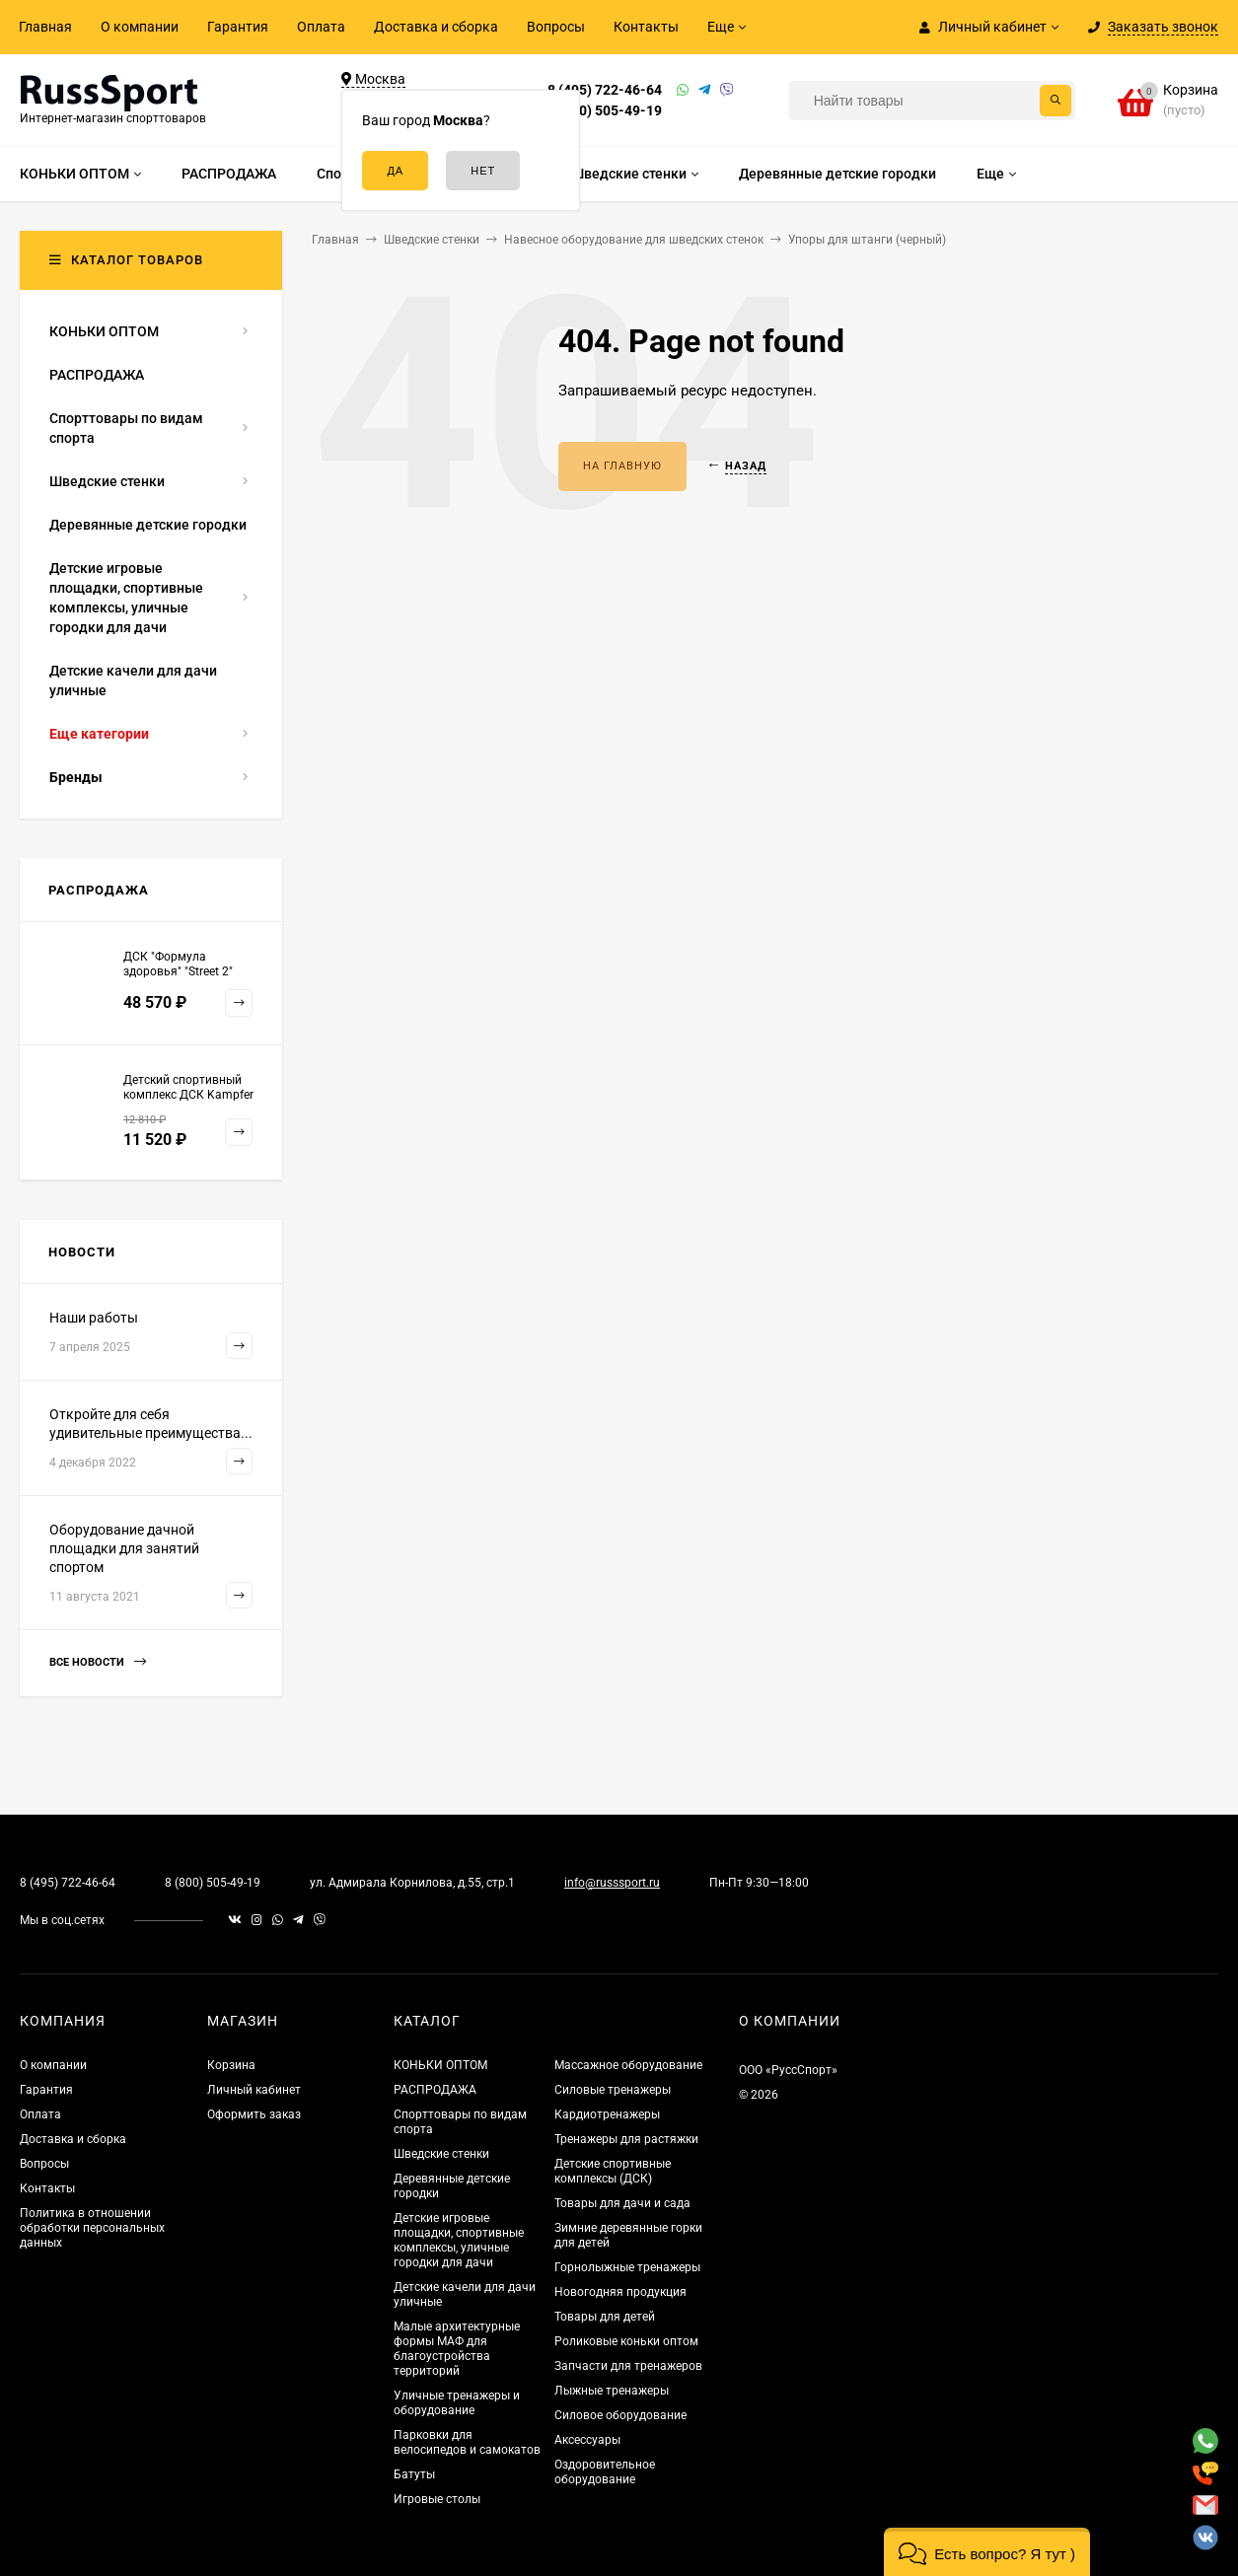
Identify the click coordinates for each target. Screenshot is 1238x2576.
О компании (140, 27)
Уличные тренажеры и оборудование (457, 2403)
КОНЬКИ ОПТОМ (440, 2065)
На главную (622, 466)
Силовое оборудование (620, 2415)
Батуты (414, 2474)
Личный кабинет (254, 2090)
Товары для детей (604, 2317)
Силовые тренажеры (612, 2090)
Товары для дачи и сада (622, 2203)
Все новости (97, 1662)
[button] (987, 2552)
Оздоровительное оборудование (604, 2472)
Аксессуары (587, 2440)
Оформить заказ (254, 2114)
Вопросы (556, 27)
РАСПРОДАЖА (435, 2090)
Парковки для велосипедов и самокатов (467, 2442)
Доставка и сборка (436, 27)
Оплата (321, 27)
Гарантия (237, 27)
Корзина (231, 2065)
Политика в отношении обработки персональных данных (92, 2228)
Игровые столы (437, 2499)
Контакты (646, 27)
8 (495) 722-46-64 (604, 90)
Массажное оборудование (628, 2065)
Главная (45, 27)
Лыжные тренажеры (611, 2390)
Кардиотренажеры (607, 2114)
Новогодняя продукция (620, 2292)
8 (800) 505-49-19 (604, 110)
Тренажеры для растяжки (626, 2139)
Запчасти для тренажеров (628, 2366)
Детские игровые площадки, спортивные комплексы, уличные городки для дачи (459, 2240)
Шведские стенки (441, 2154)
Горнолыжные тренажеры (627, 2267)
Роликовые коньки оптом (626, 2341)
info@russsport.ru (612, 1883)
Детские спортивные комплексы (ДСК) (612, 2171)
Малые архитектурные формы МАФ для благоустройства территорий (457, 2349)
